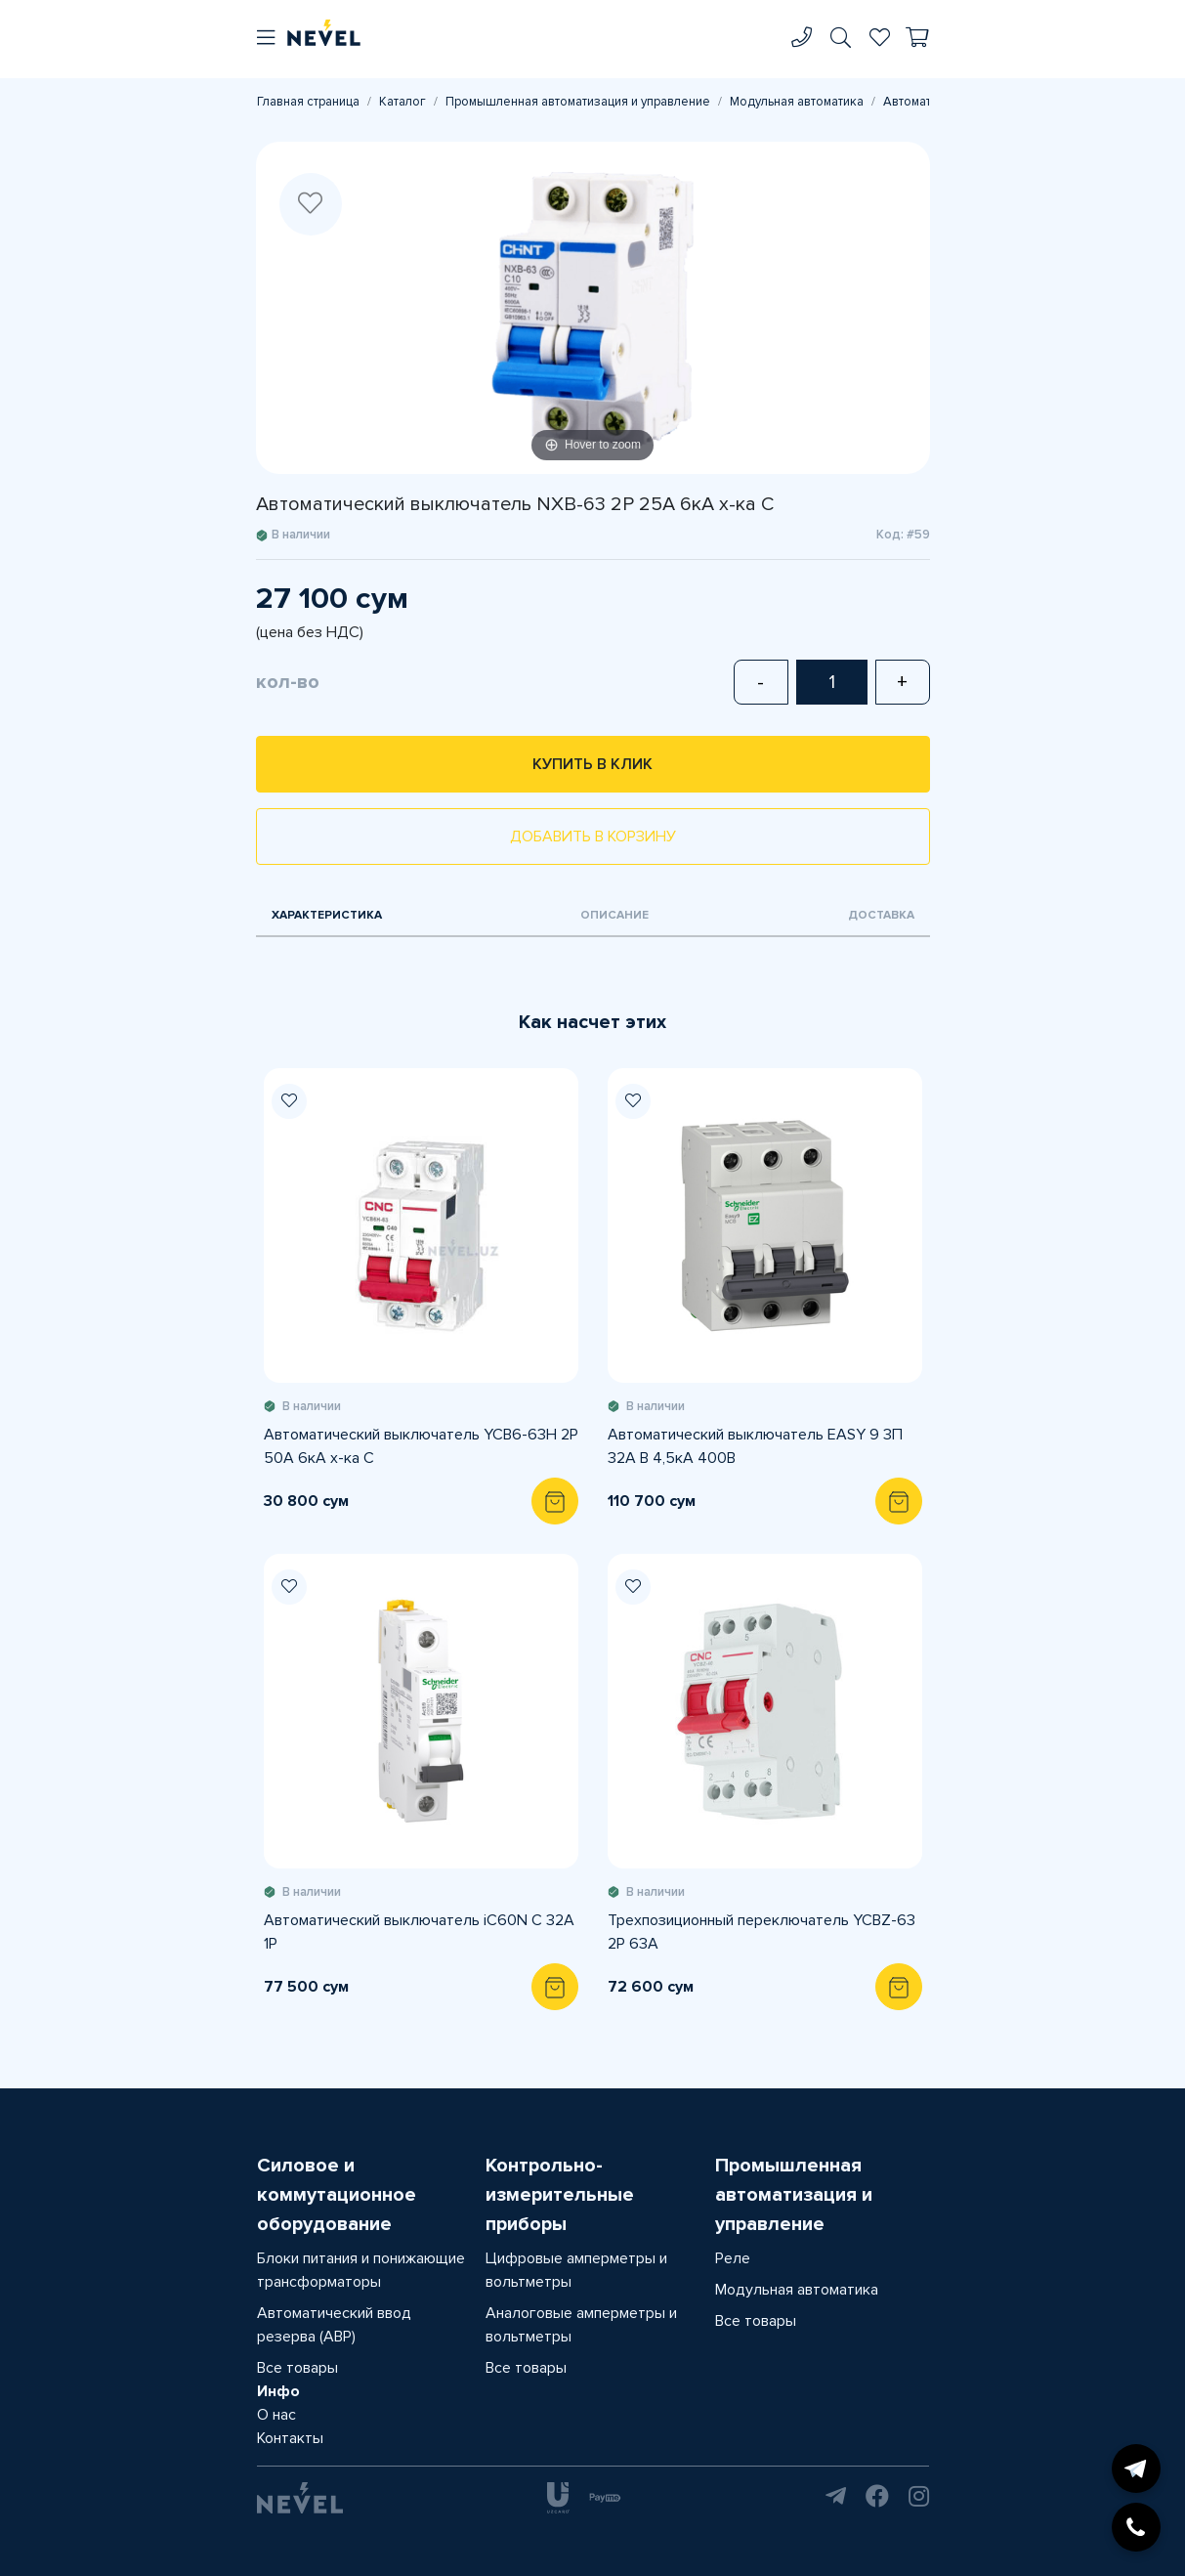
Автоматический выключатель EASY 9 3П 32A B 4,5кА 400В (755, 1446)
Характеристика (327, 915)
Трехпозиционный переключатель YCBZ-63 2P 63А (761, 1932)
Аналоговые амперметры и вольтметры (581, 2324)
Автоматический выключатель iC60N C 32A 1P (419, 1932)
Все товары (297, 2368)
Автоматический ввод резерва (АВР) (334, 2324)
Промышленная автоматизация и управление (577, 101)
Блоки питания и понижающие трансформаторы (361, 2270)
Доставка (881, 915)
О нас (276, 2415)
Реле (732, 2258)
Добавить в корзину (593, 836)
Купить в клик (592, 764)
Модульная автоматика (797, 101)
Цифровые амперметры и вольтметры (576, 2270)
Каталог (402, 101)
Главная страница (308, 101)
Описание (614, 915)
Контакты (290, 2438)
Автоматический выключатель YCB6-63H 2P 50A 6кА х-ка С (421, 1446)
